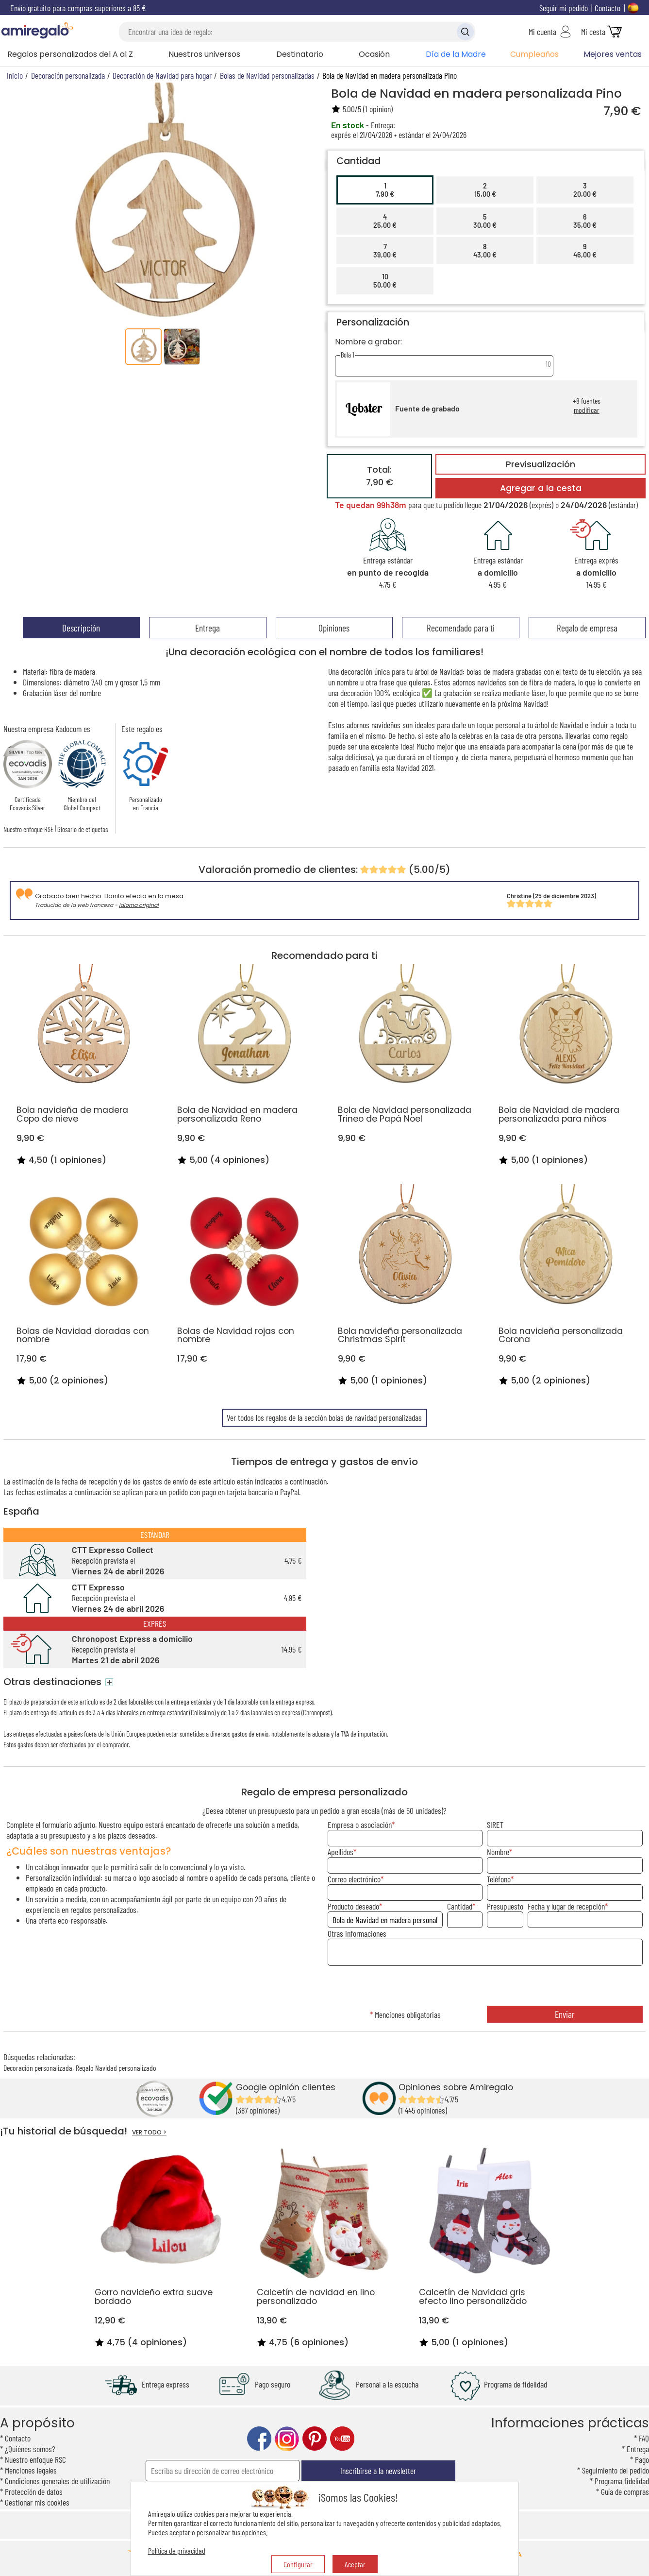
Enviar (565, 2014)
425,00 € (385, 221)
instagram (287, 2438)
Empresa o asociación (360, 1824)
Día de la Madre (456, 54)
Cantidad (459, 1906)
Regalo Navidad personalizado (116, 2067)
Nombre (498, 1851)
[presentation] (485, 1987)
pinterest (314, 2438)
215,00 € (485, 190)
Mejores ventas (612, 54)
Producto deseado (353, 1906)
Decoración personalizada (37, 2067)
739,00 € (385, 250)
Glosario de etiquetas (82, 829)
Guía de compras (625, 2491)
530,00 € (485, 221)
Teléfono (499, 1879)
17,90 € (385, 190)
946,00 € (585, 250)
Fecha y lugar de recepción (566, 1906)
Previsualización (540, 464)
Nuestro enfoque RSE (28, 829)
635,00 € (585, 221)
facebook (259, 2438)
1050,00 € (385, 281)
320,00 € (585, 190)
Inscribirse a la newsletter (378, 2470)
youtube (342, 2438)
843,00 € (485, 250)
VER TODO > (149, 2132)
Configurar (298, 2564)
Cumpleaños (534, 54)
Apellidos (340, 1851)
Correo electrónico (354, 1879)
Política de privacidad (176, 2550)
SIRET (495, 1824)
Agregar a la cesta (541, 488)
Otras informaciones (357, 1933)
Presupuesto (505, 1906)
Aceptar (355, 2564)
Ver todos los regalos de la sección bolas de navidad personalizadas (324, 1417)
